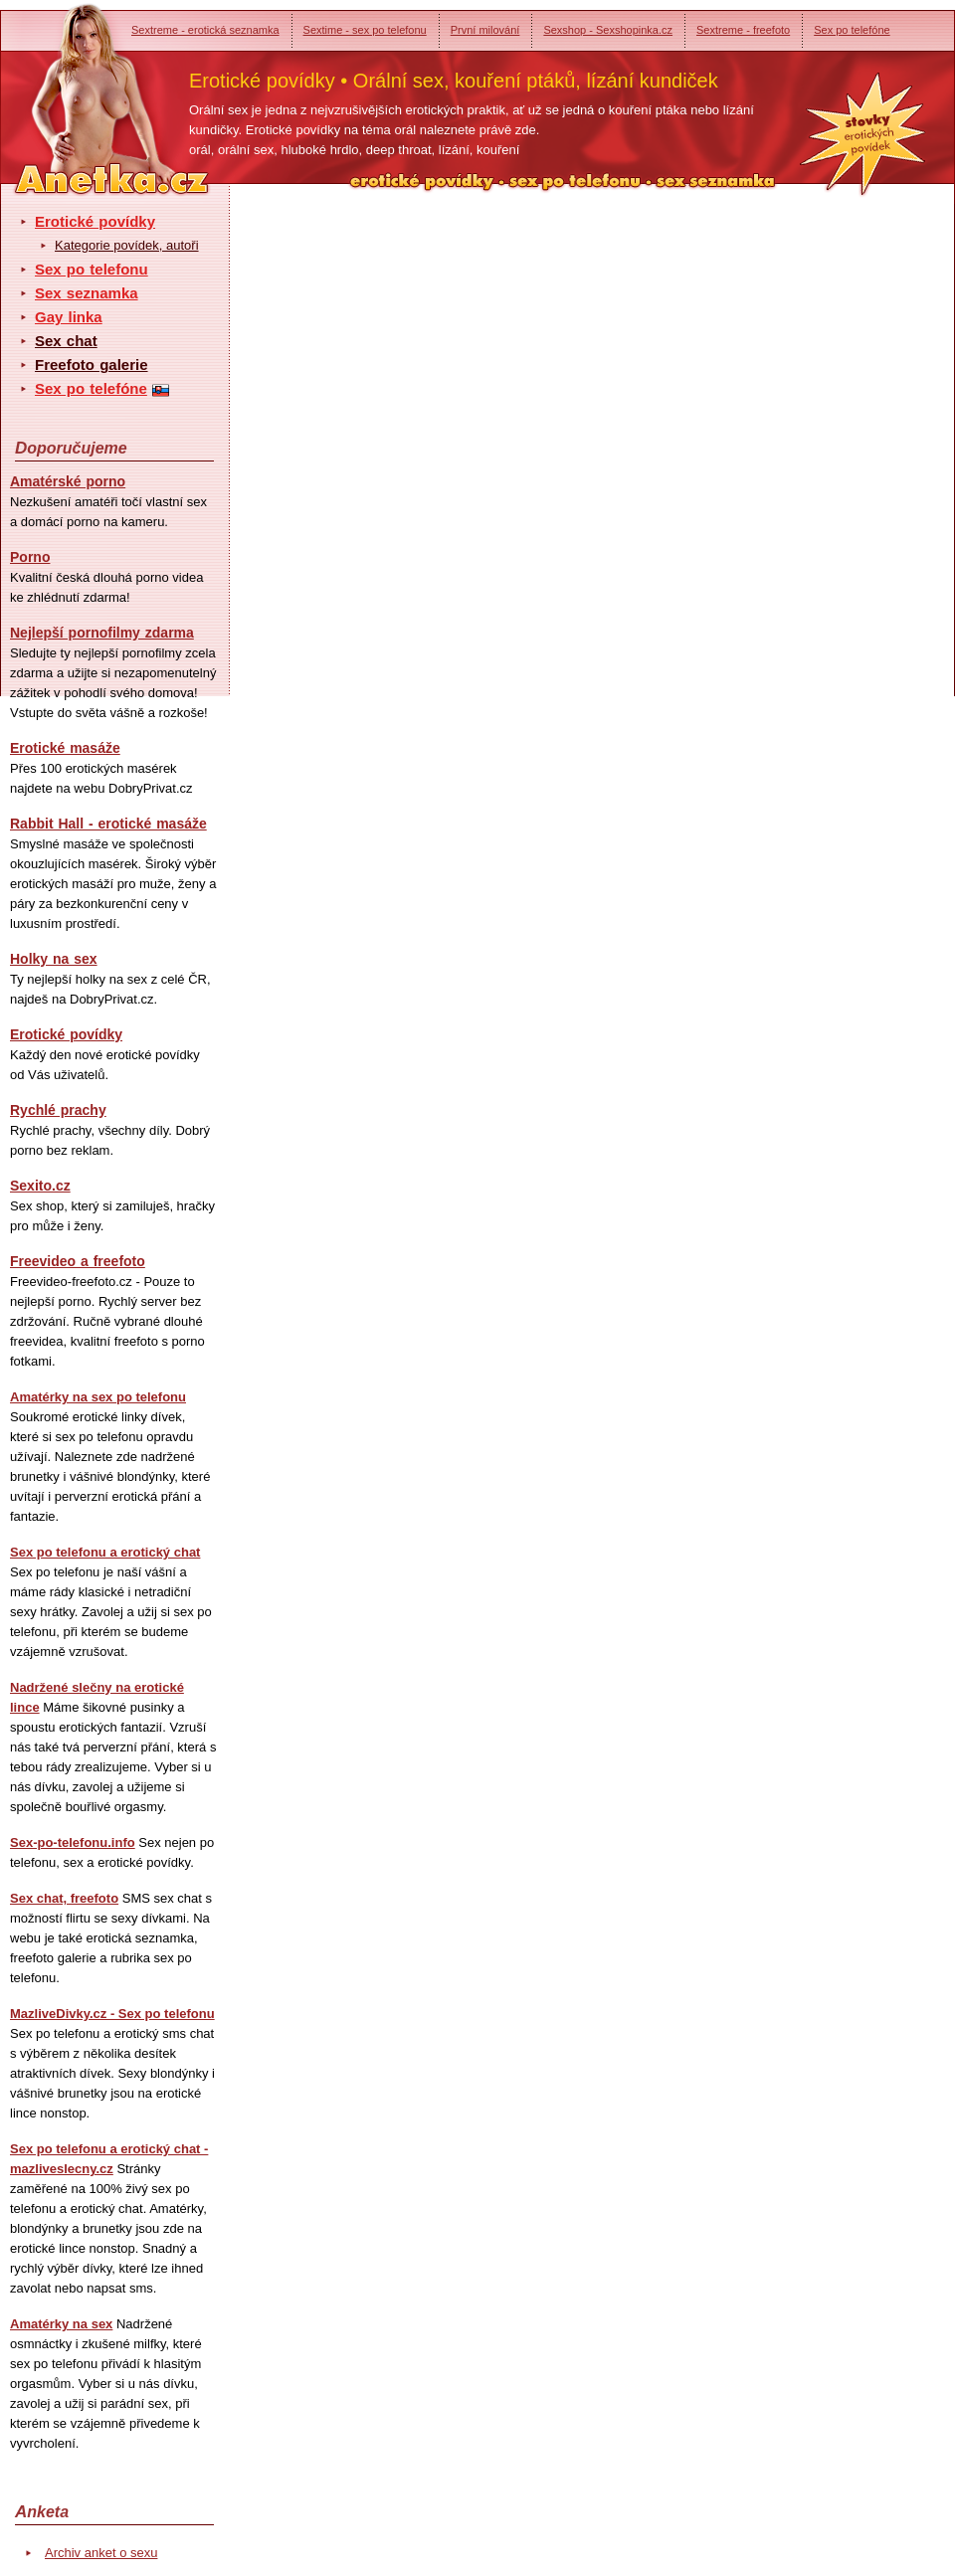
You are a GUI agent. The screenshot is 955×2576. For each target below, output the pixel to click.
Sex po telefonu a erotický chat (105, 1552)
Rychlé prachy (58, 1110)
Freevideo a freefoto (77, 1261)
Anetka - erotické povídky (74, 87)
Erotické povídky (95, 221)
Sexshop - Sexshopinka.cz (607, 30)
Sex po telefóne (851, 30)
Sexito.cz (40, 1186)
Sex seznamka (86, 292)
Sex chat (66, 340)
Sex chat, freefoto (64, 1898)
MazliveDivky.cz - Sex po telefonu (112, 2013)
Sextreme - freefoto (743, 30)
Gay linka (68, 316)
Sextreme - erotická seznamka (205, 30)
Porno (30, 557)
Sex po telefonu (91, 269)
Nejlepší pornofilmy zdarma (102, 633)
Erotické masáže (65, 748)
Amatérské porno (67, 481)
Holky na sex (53, 959)
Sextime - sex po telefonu (365, 30)
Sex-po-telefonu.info (72, 1842)
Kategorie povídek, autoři (127, 245)
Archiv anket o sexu (101, 2552)
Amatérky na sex (61, 2323)
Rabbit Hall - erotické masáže (108, 823)
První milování (485, 30)
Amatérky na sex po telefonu (98, 1396)
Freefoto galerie (91, 364)
